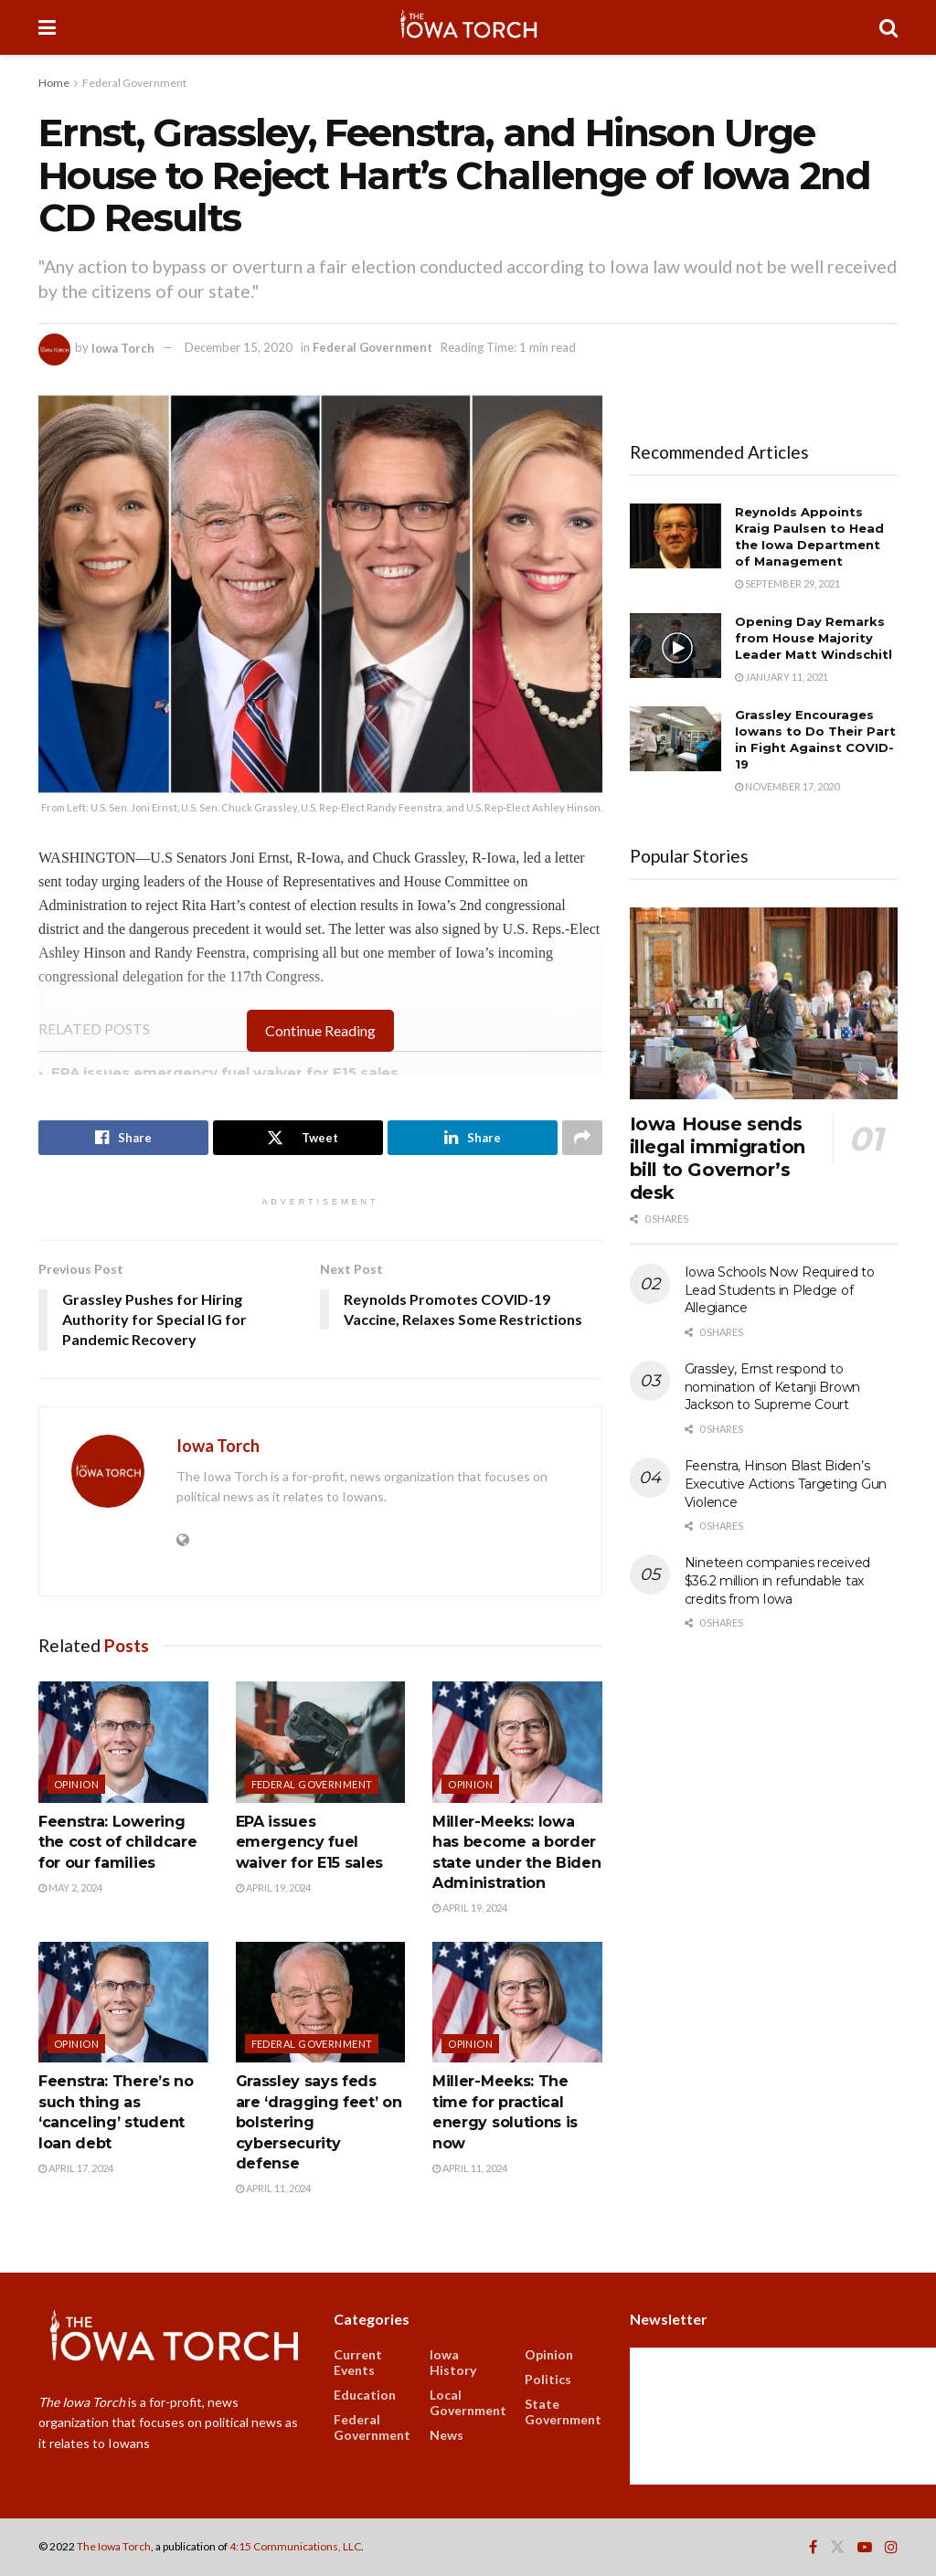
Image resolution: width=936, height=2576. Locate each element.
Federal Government (134, 83)
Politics (548, 2379)
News (446, 2435)
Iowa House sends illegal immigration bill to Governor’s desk (717, 1158)
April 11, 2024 (273, 2188)
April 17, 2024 (75, 2168)
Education (365, 2394)
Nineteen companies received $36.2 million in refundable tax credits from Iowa (777, 1580)
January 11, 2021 (781, 677)
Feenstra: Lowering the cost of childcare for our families (117, 1842)
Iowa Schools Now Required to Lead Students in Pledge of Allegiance (780, 1290)
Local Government (468, 2402)
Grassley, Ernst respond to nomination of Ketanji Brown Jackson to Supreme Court (772, 1387)
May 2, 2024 (70, 1887)
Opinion (76, 1784)
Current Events (358, 2362)
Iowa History (453, 2362)
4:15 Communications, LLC (295, 2546)
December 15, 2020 (238, 347)
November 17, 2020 (787, 786)
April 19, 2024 (273, 1887)
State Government (563, 2411)
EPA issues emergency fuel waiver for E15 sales (225, 1072)
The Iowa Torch (114, 2546)
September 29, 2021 (787, 583)
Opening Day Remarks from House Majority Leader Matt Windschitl (813, 638)
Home (53, 83)
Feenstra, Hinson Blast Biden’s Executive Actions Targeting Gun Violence (786, 1484)
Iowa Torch (122, 347)
